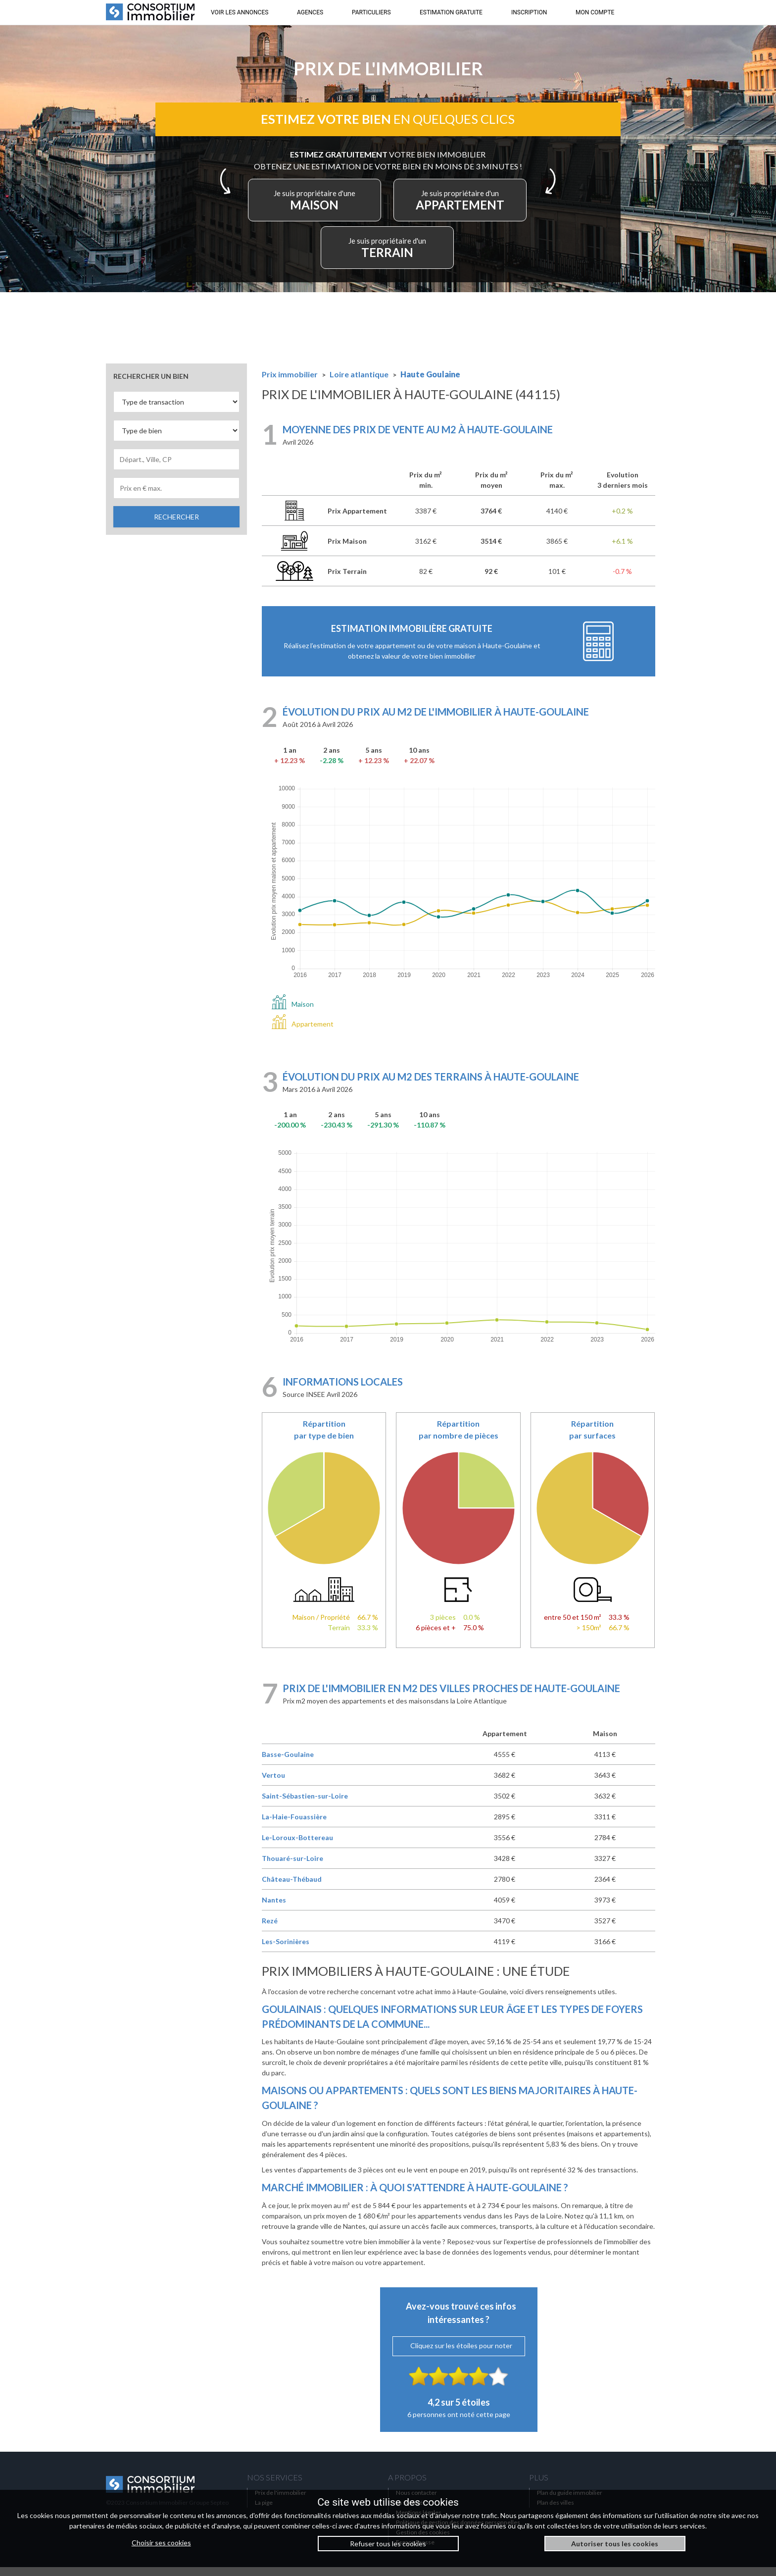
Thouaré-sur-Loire (292, 1867)
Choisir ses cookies (161, 2542)
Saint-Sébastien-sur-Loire (305, 1805)
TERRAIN (388, 253)
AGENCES (310, 12)
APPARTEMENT (453, 206)
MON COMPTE (595, 12)
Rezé (270, 1929)
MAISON (323, 206)
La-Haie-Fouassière (294, 1825)
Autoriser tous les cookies (614, 2543)
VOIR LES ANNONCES (239, 12)
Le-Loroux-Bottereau (297, 1846)
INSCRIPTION (529, 12)
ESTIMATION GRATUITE (451, 12)
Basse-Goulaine (288, 1763)
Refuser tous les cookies (388, 2543)
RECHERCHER (176, 525)
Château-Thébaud (292, 1888)
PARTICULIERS (371, 12)
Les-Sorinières (285, 1950)
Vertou (273, 1784)
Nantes (274, 1909)
